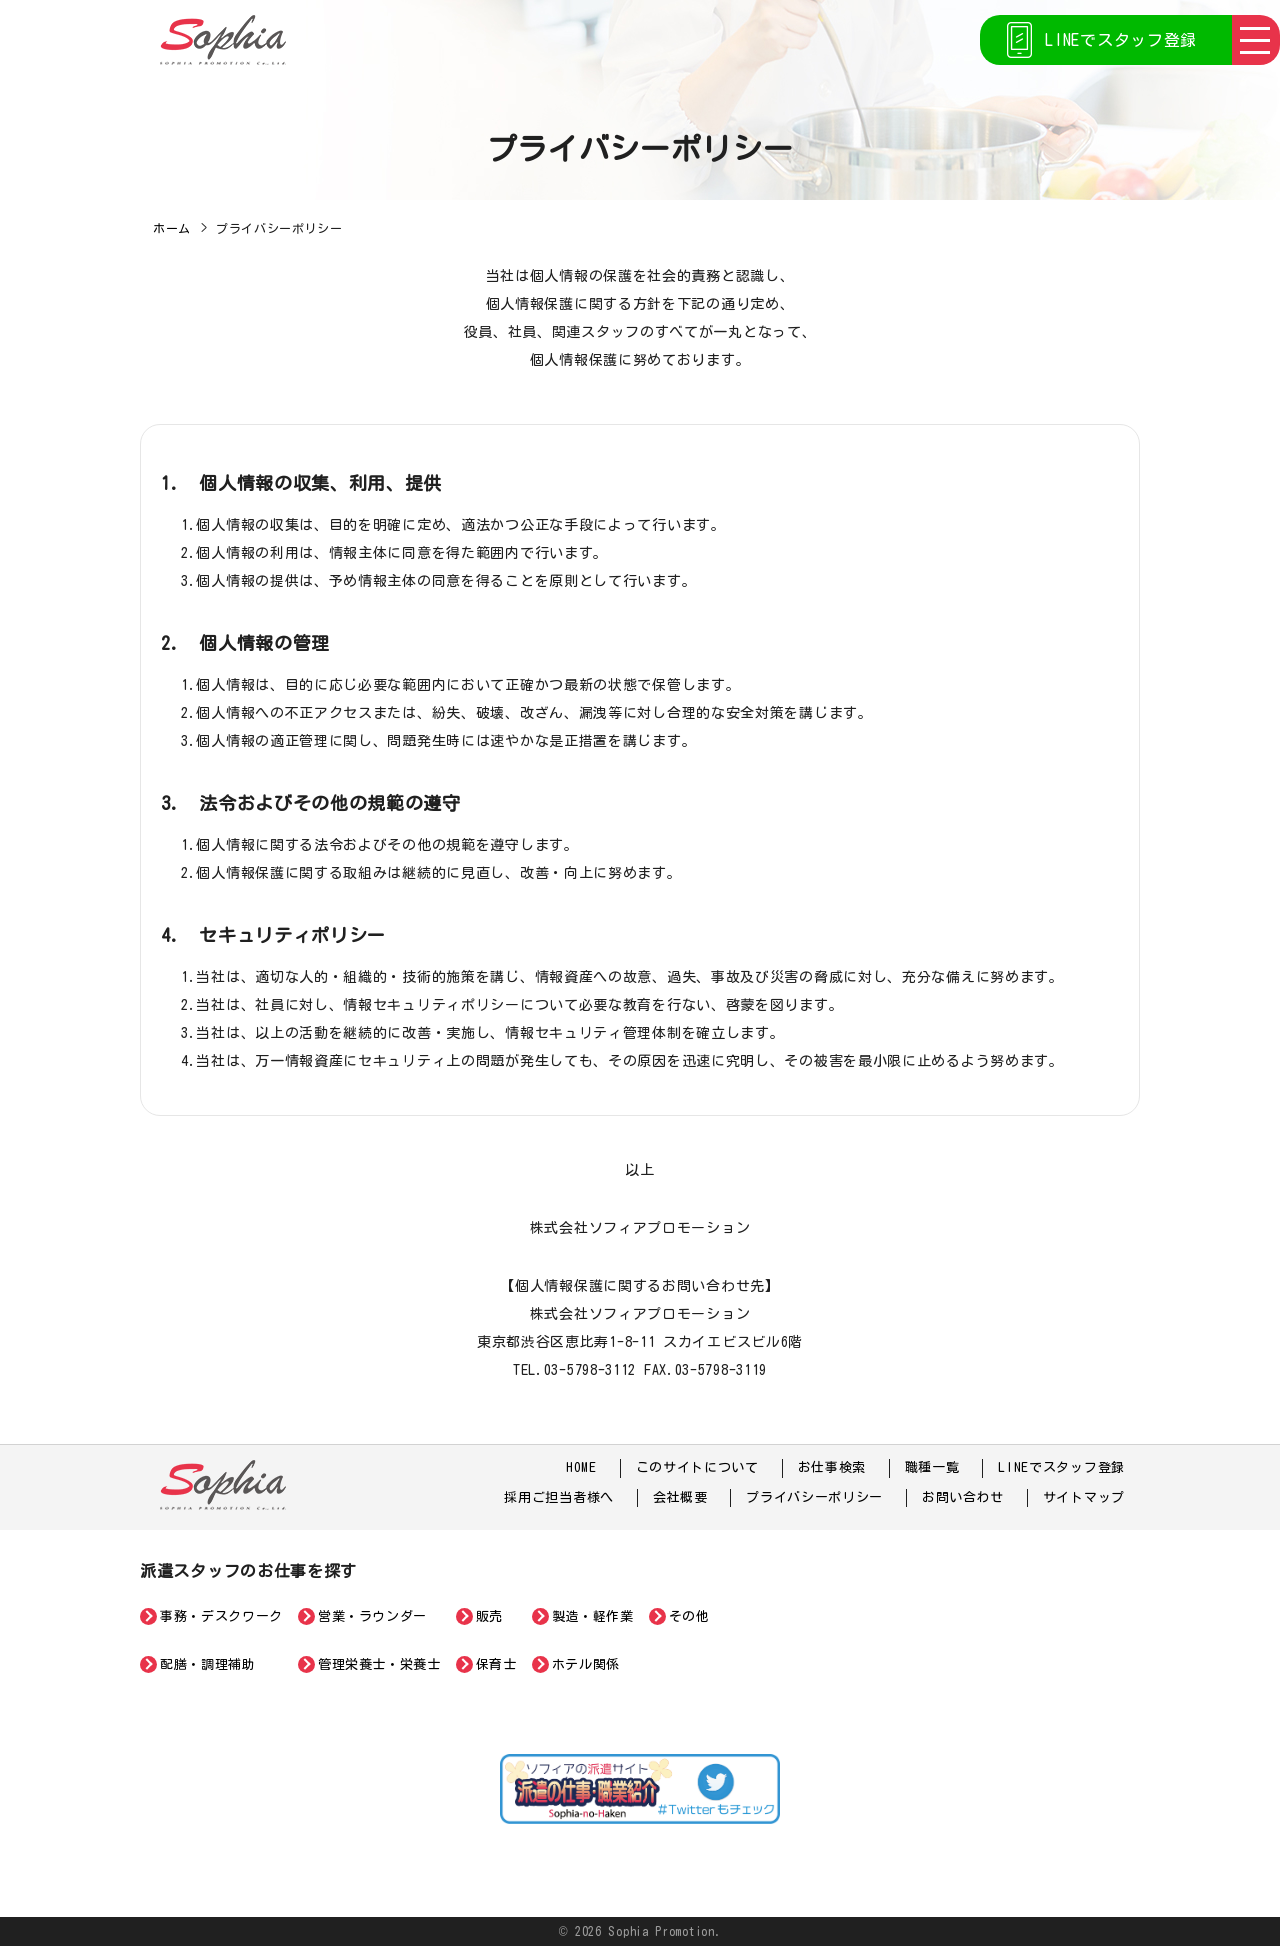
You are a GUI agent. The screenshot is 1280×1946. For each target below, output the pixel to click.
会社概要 (680, 1497)
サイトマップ (1084, 1497)
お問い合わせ (963, 1497)
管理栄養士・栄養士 (379, 1664)
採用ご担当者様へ (559, 1497)
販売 (489, 1616)
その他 (689, 1616)
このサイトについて (697, 1467)
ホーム (172, 228)
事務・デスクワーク (221, 1616)
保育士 (496, 1664)
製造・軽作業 (593, 1616)
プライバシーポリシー (814, 1497)
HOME (581, 1467)
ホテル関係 (586, 1664)
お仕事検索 (832, 1467)
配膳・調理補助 (208, 1664)
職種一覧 (932, 1467)
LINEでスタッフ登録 (1121, 40)
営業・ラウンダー (372, 1616)
